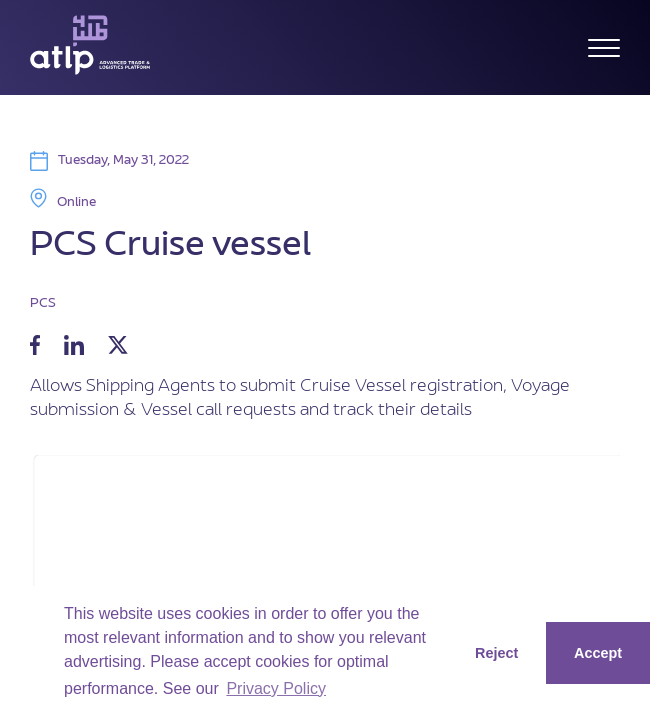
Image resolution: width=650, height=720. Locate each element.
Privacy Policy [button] (276, 688)
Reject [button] (496, 653)
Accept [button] (598, 653)
